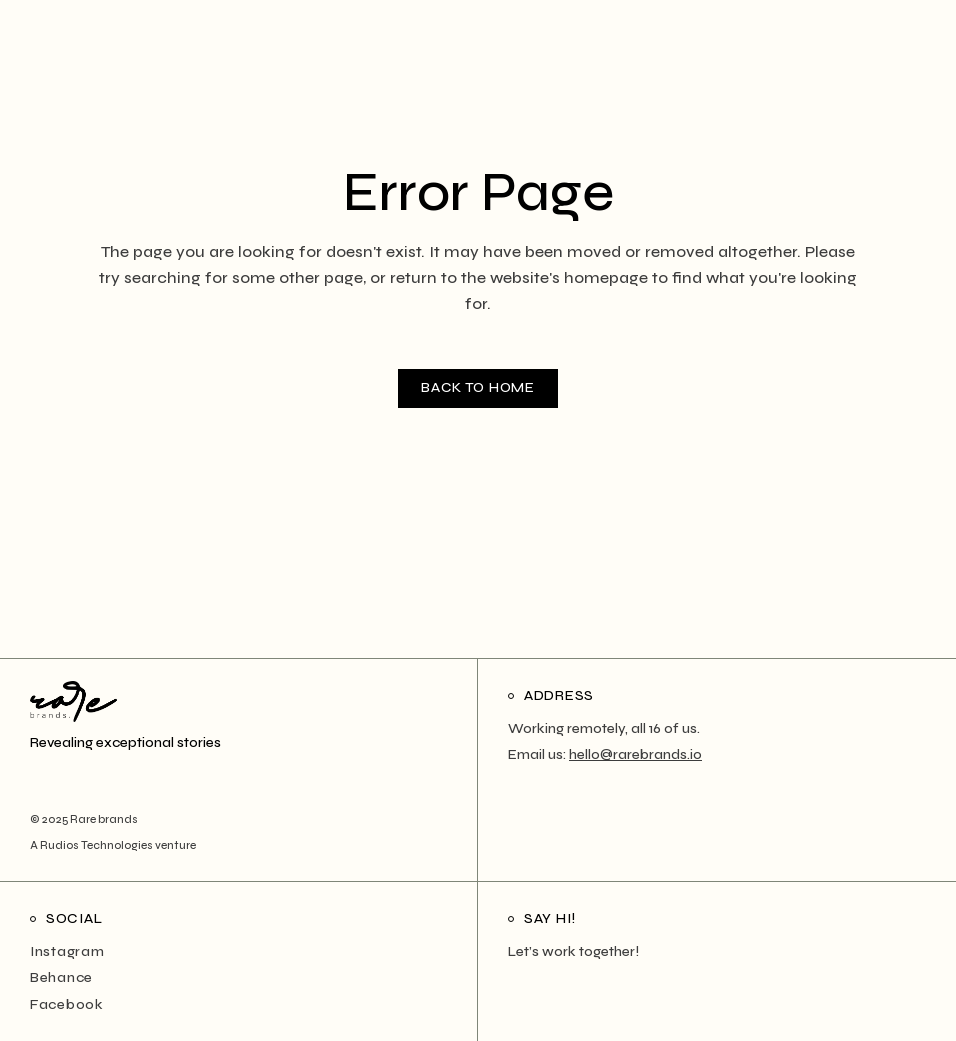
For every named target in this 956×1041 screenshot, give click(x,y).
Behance (61, 977)
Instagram (67, 951)
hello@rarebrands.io (635, 754)
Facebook (67, 1004)
